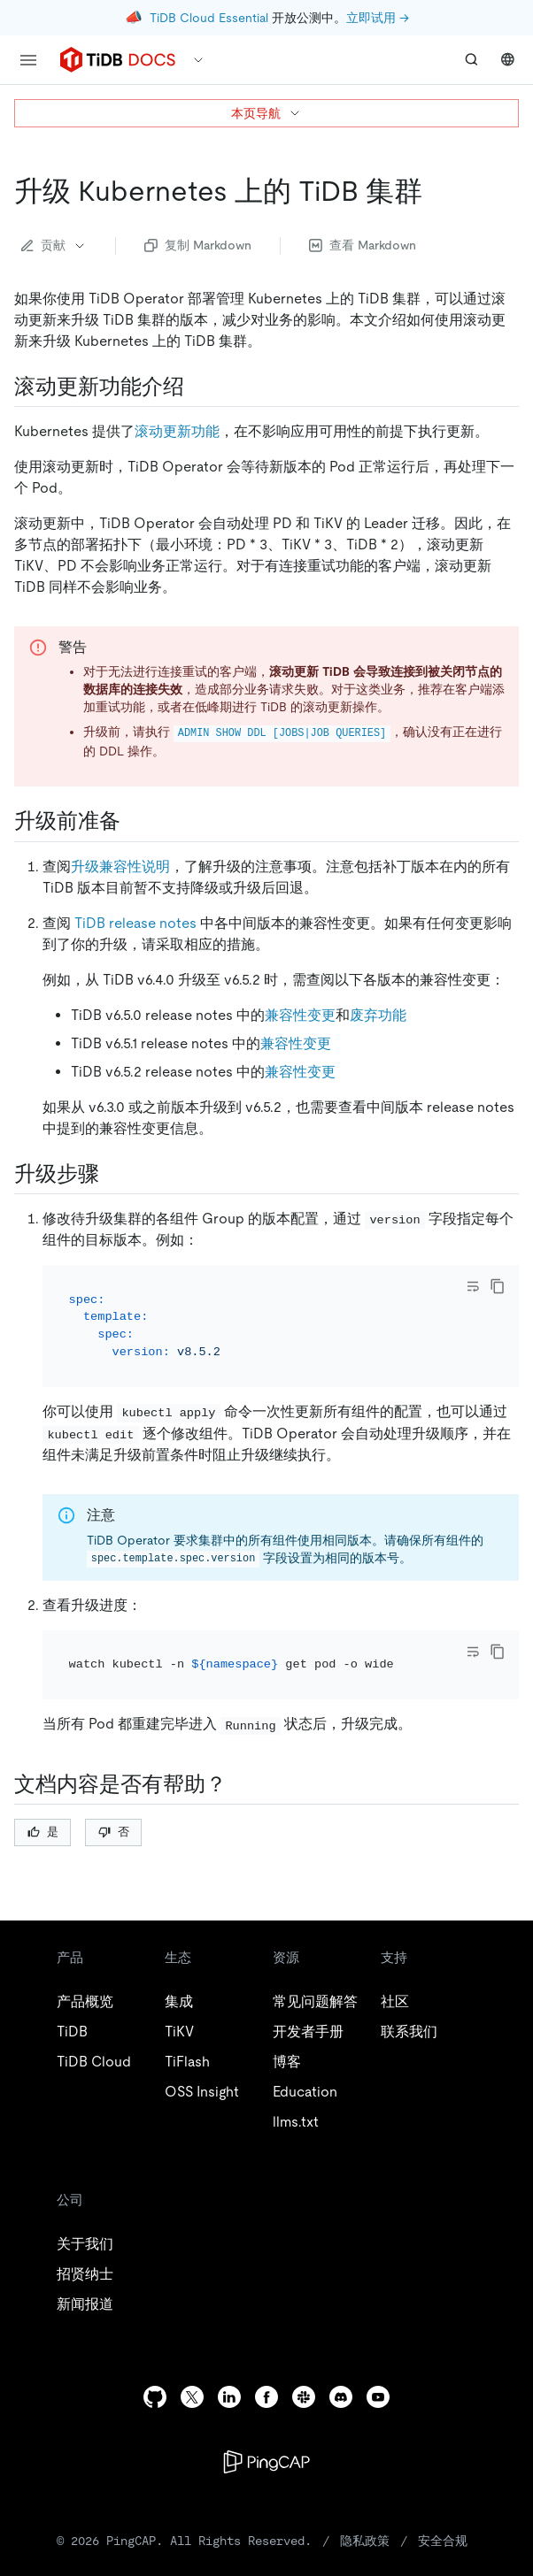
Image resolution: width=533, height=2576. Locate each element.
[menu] (28, 60)
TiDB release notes (135, 923)
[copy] (497, 1286)
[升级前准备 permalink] (134, 821)
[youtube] (378, 2397)
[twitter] (192, 2397)
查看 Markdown (362, 245)
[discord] (340, 2397)
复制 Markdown (197, 245)
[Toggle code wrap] (472, 1286)
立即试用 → (377, 18)
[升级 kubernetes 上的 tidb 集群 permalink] (436, 191)
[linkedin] (229, 2397)
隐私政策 (365, 2541)
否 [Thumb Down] (113, 1831)
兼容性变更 (300, 1015)
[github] (155, 2397)
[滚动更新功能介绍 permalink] (198, 386)
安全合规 (442, 2541)
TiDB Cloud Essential (209, 18)
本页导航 (266, 113)
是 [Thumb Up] (42, 1831)
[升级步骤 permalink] (113, 1173)
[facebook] (266, 2397)
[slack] (303, 2397)
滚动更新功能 (177, 431)
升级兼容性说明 (120, 866)
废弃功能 (378, 1015)
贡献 (54, 245)
